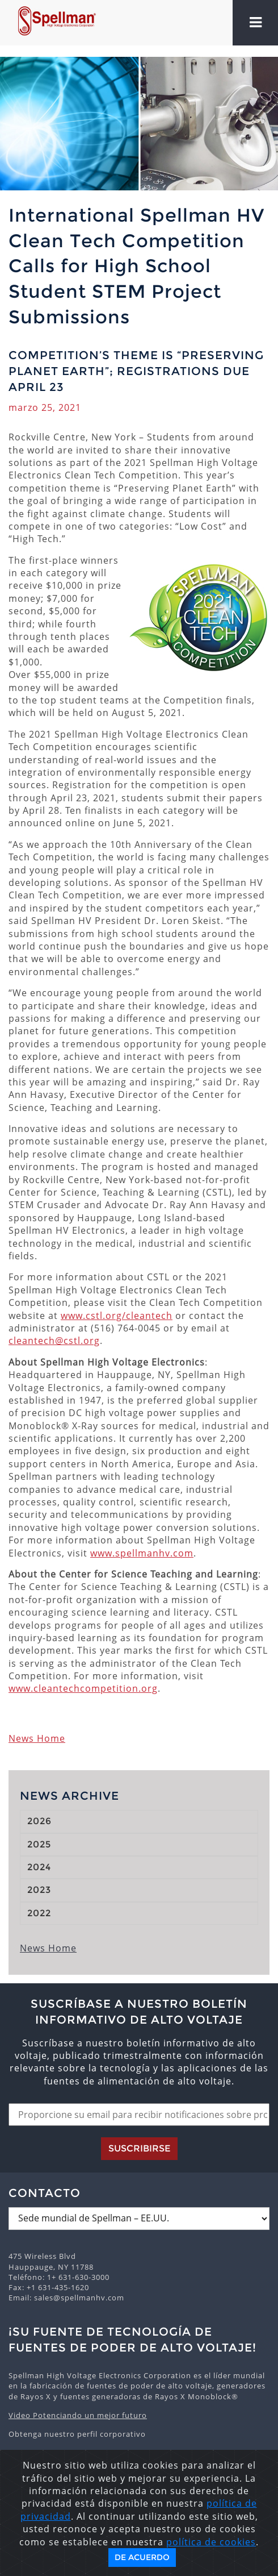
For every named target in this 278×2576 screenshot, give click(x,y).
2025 (39, 1844)
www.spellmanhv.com (141, 1553)
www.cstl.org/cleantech (116, 1315)
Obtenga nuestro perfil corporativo (77, 2434)
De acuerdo (142, 2557)
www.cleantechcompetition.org (83, 1688)
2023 (39, 1889)
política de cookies (211, 2542)
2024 (39, 1867)
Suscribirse (139, 2148)
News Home (37, 1738)
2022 (39, 1913)
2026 (39, 1821)
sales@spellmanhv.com (79, 2297)
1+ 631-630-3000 (78, 2277)
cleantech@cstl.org (54, 1340)
